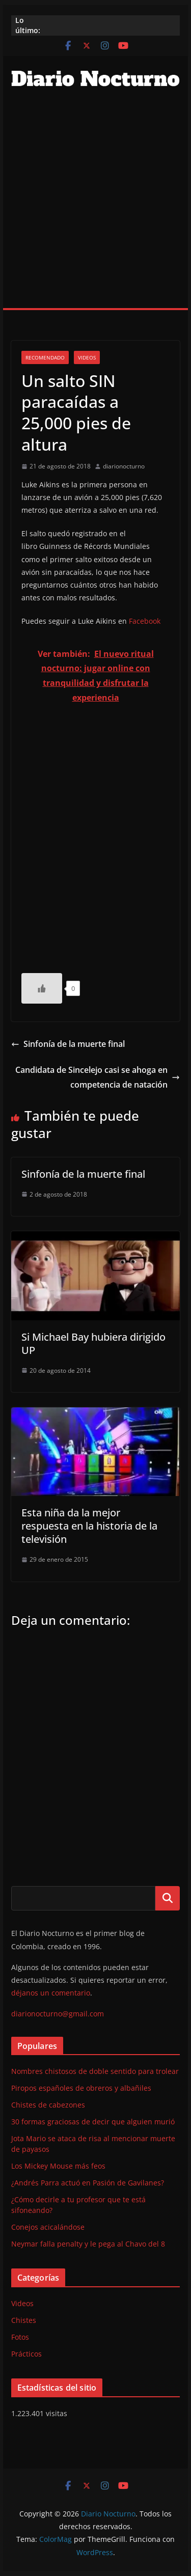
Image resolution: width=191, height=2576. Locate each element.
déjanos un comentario (50, 1993)
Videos (87, 357)
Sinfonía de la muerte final (68, 1043)
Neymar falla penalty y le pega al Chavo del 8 (88, 2244)
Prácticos (26, 2354)
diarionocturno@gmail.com (57, 2013)
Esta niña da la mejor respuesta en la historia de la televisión (89, 1526)
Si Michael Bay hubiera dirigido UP (93, 1343)
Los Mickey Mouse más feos (58, 2166)
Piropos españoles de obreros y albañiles (81, 2088)
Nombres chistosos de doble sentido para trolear (95, 2071)
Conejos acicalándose (48, 2227)
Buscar (167, 1898)
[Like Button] (41, 988)
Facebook (144, 621)
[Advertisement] (95, 207)
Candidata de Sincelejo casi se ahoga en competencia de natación (97, 1077)
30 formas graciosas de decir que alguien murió (93, 2121)
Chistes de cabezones (48, 2105)
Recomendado (45, 357)
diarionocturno (124, 466)
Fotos (20, 2337)
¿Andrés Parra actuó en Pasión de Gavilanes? (87, 2182)
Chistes (23, 2320)
